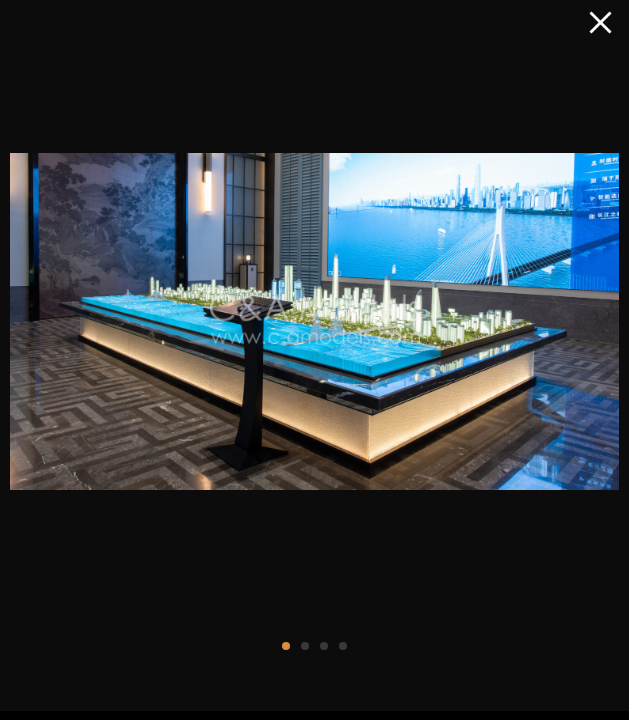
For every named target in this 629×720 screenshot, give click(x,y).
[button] (286, 646)
